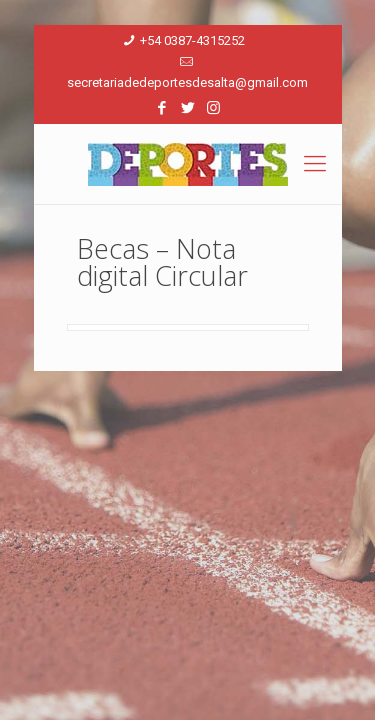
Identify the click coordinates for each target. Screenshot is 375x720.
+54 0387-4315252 (192, 40)
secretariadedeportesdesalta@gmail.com (187, 82)
